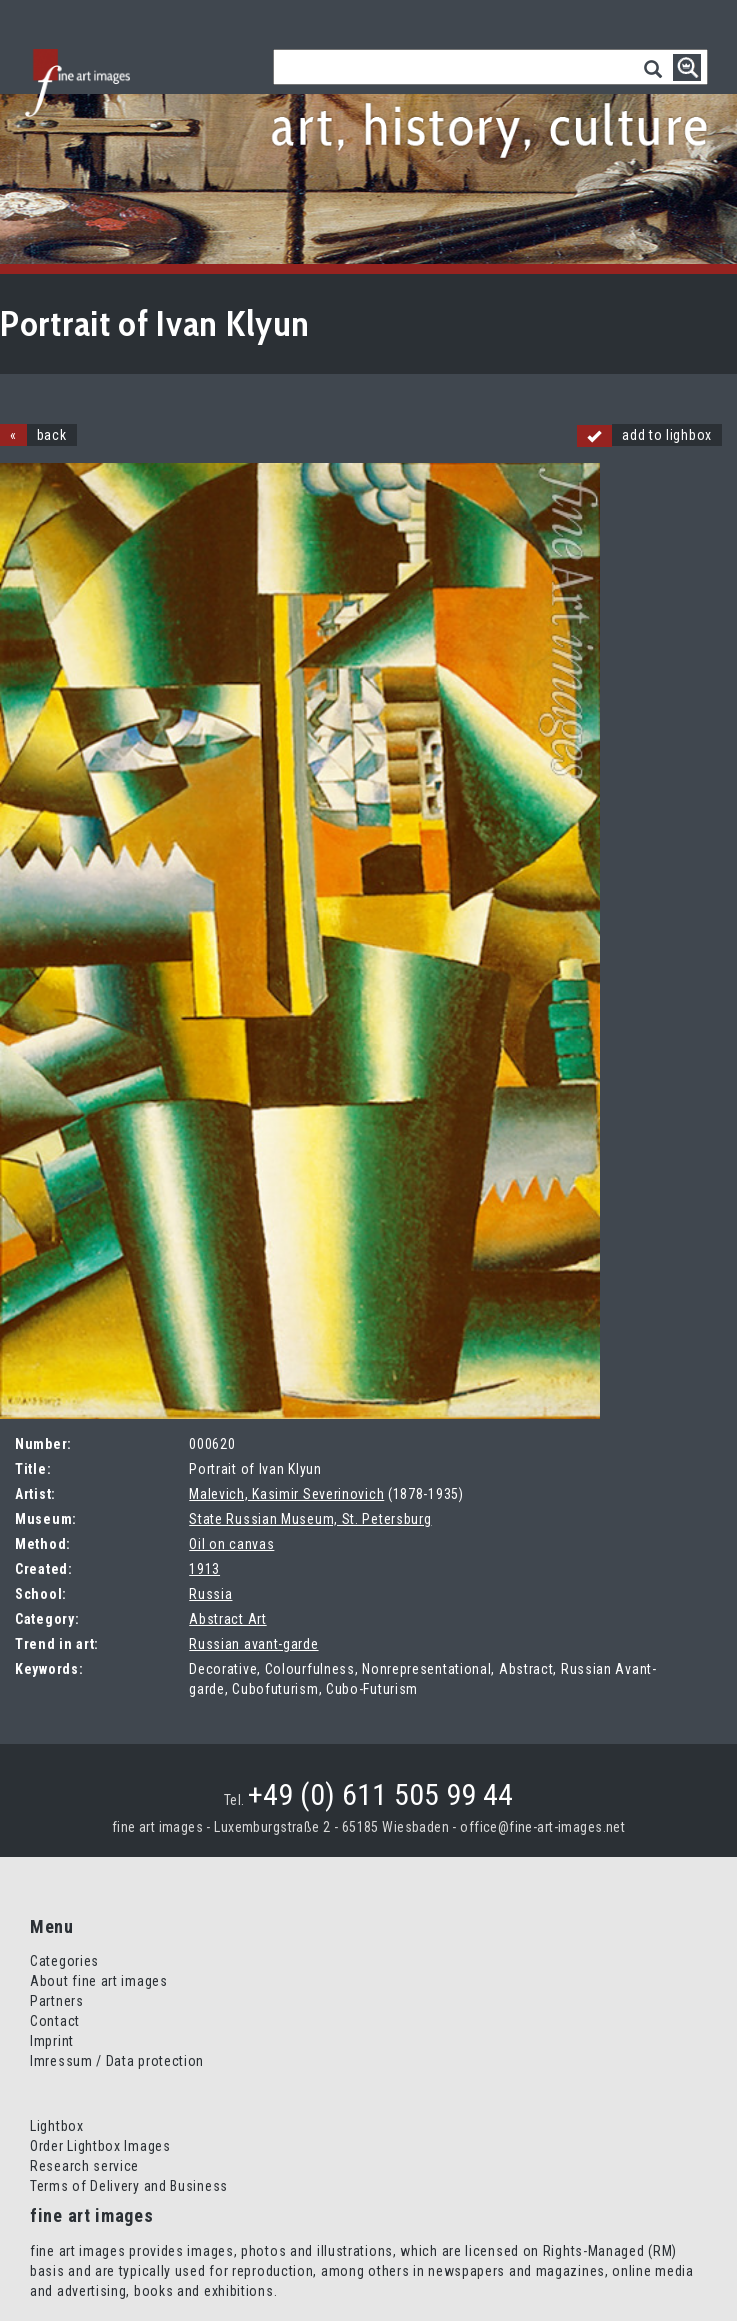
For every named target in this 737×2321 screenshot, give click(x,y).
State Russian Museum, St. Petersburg (310, 1519)
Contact (55, 2021)
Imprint (52, 2041)
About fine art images (99, 1981)
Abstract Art (227, 1619)
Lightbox (57, 2126)
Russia (210, 1594)
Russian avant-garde (253, 1644)
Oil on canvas (231, 1544)
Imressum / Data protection (117, 2061)
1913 (204, 1569)
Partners (57, 2001)
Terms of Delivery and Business (129, 2186)
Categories (64, 1961)
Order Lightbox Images (100, 2146)
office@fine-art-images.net (542, 1827)
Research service (84, 2166)
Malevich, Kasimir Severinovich (286, 1494)
